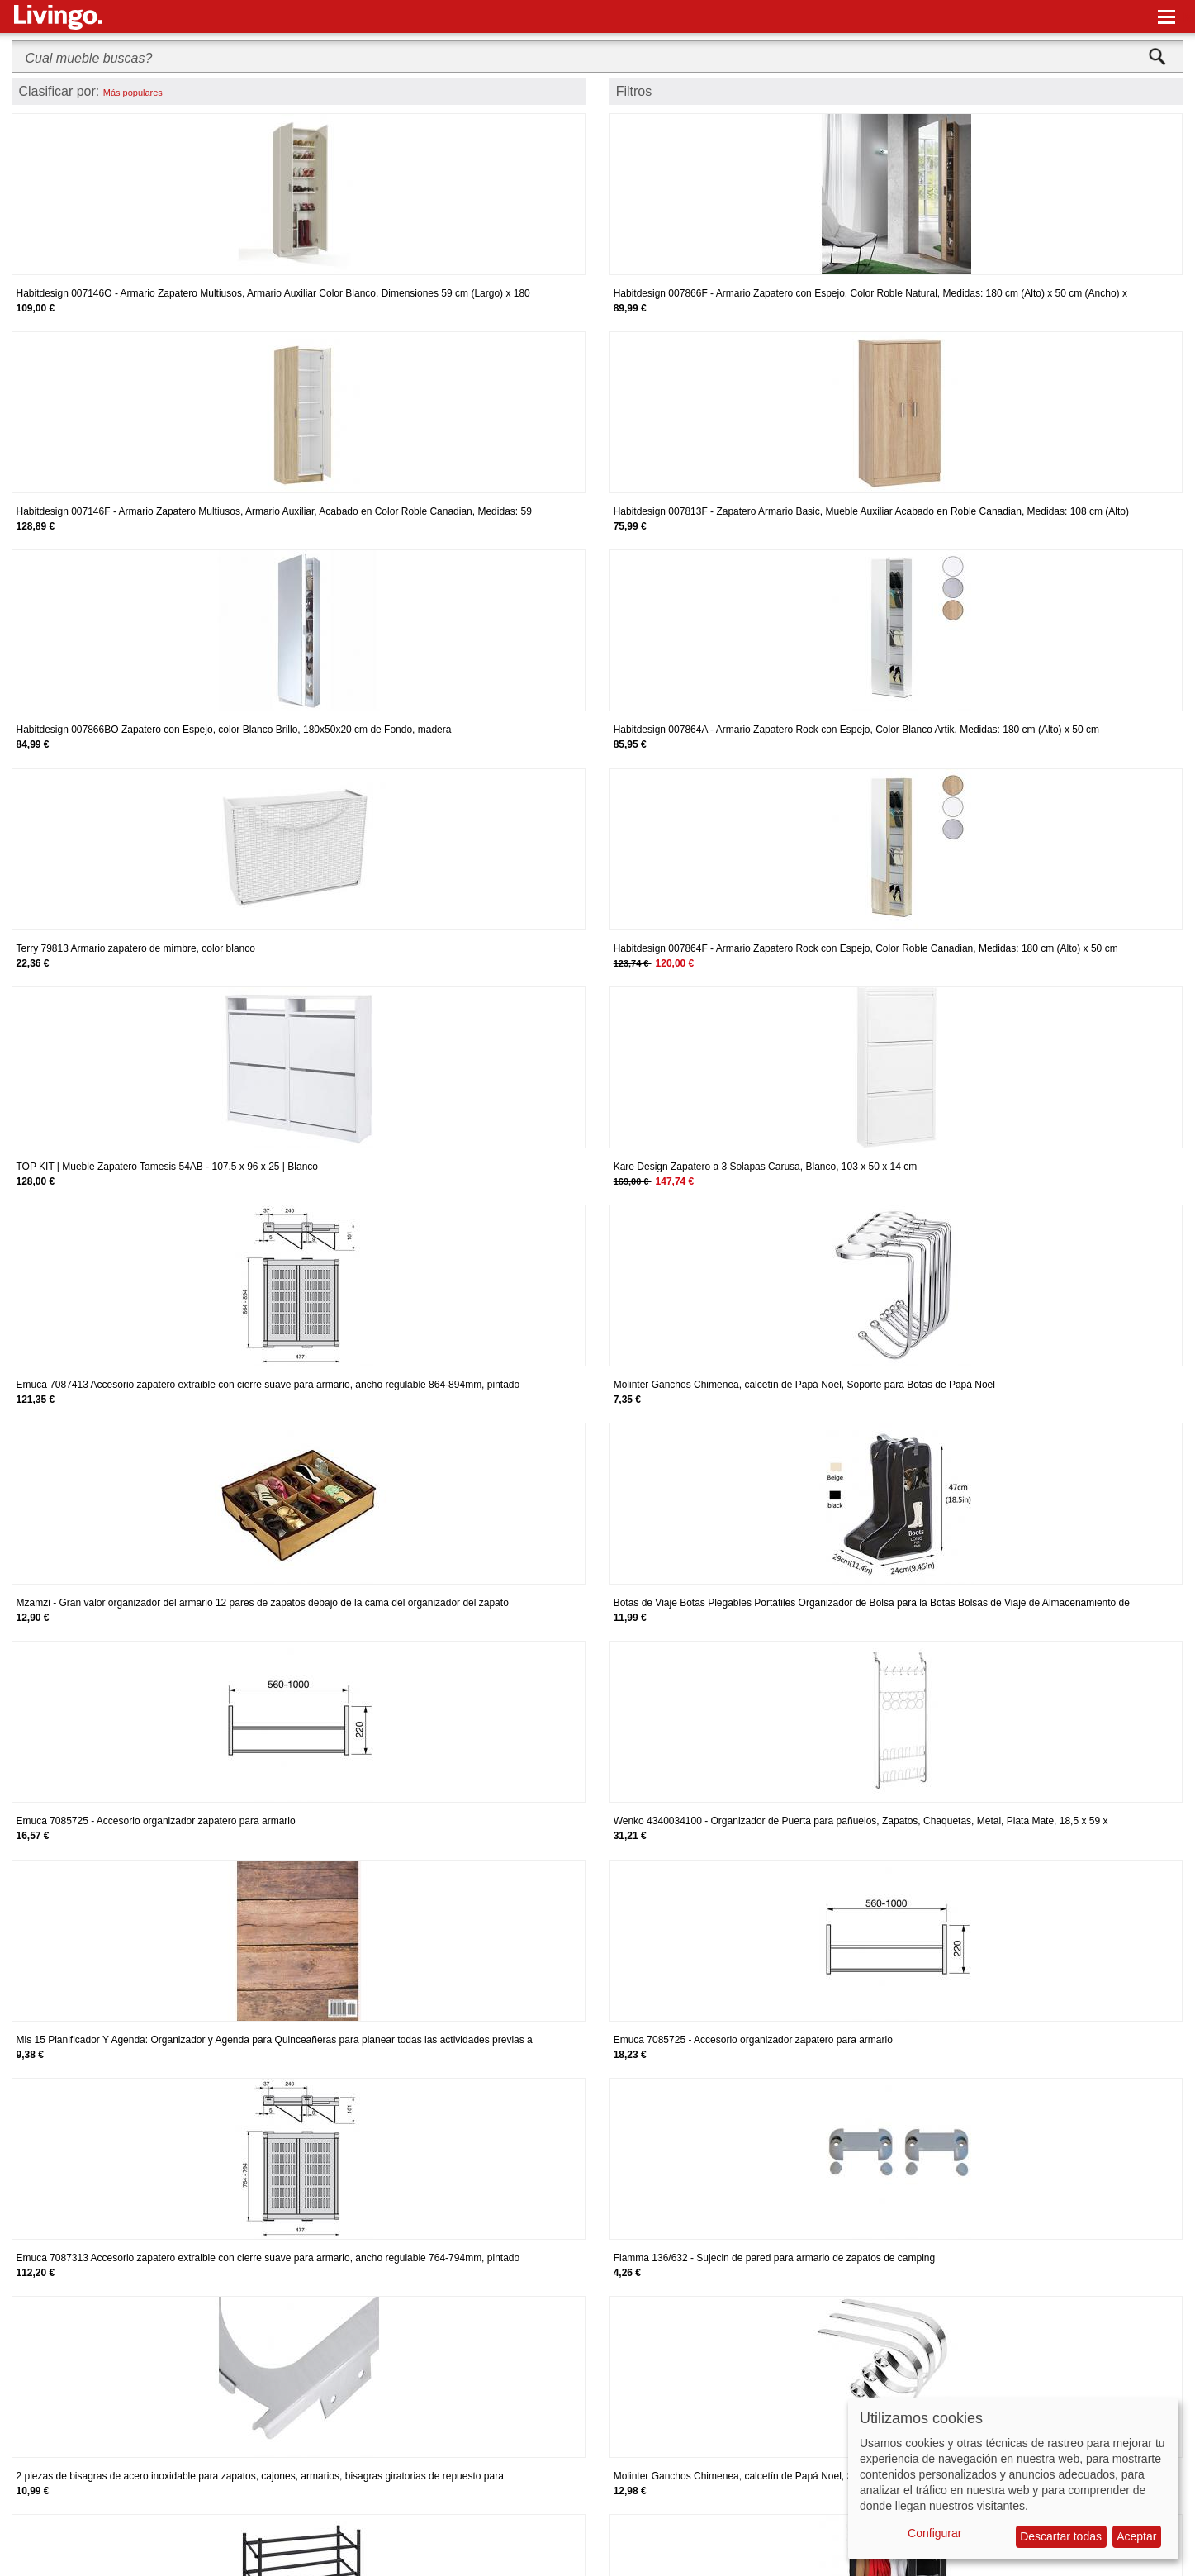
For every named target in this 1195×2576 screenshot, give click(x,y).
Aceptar (1136, 2536)
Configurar (934, 2533)
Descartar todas (1061, 2536)
